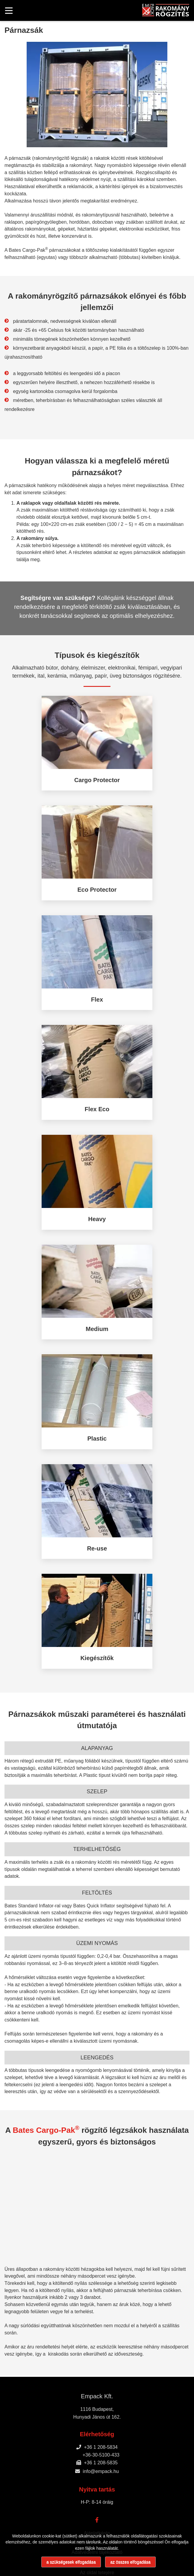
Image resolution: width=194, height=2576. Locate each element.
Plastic (97, 1438)
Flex (97, 999)
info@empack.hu (97, 2471)
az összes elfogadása (130, 2562)
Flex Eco (97, 1109)
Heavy (97, 1219)
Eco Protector (96, 889)
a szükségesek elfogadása (71, 2562)
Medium (97, 1329)
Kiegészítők (96, 1658)
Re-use (97, 1548)
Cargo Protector (97, 780)
